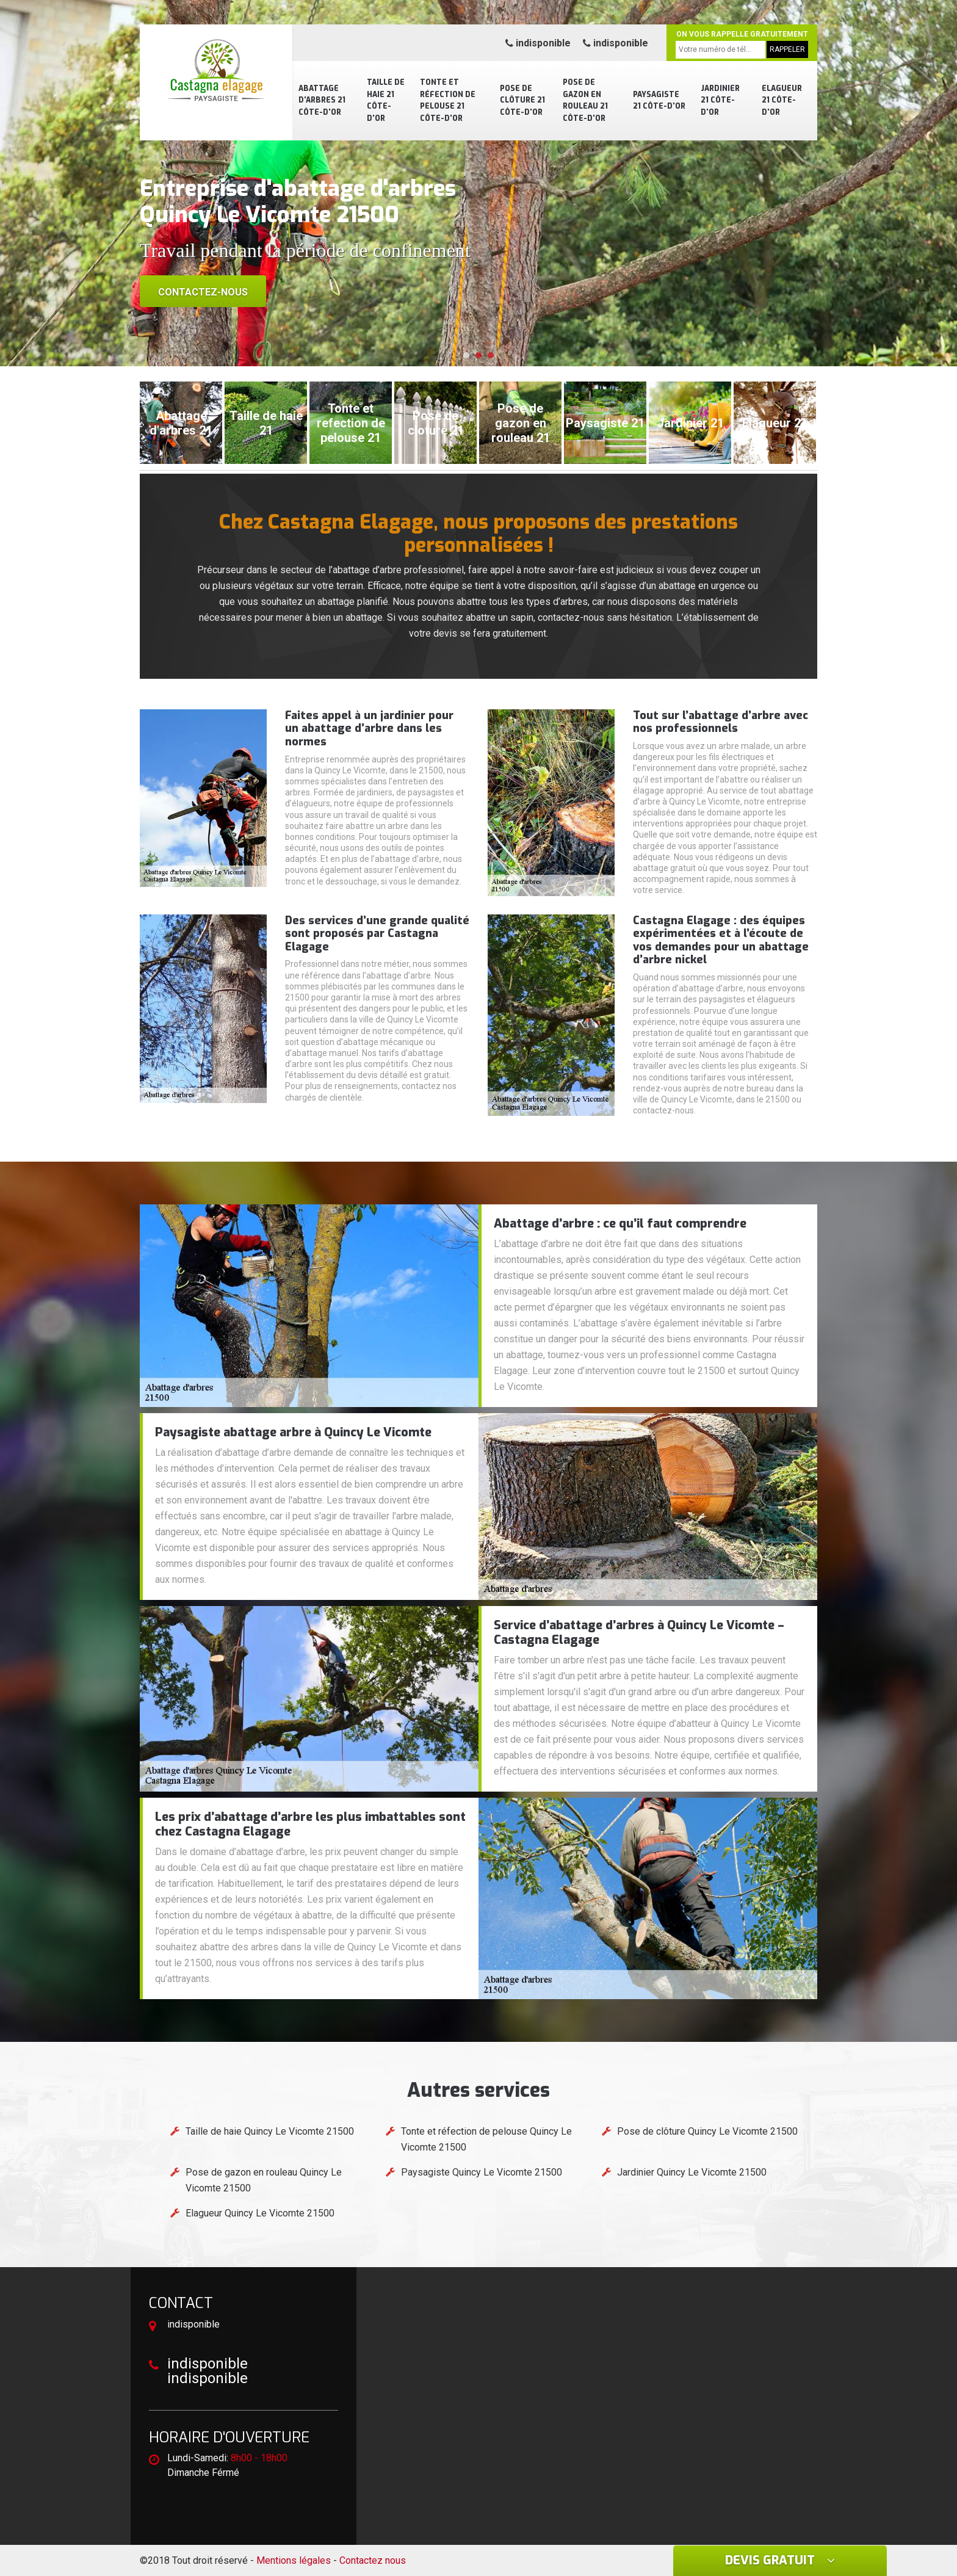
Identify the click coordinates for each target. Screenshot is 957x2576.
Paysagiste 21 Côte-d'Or (659, 101)
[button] (466, 355)
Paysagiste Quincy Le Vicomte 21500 (481, 2172)
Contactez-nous (203, 292)
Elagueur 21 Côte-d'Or (782, 100)
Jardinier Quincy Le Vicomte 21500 (692, 2172)
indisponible (538, 43)
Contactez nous (372, 2560)
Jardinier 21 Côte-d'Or (720, 100)
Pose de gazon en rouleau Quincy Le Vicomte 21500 (264, 2180)
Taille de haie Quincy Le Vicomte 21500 (270, 2131)
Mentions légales (293, 2560)
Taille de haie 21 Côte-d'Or (386, 100)
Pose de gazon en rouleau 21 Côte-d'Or (585, 100)
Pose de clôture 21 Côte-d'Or (522, 100)
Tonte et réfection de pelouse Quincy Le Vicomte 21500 (486, 2139)
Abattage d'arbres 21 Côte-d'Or (321, 100)
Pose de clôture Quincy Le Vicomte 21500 (707, 2131)
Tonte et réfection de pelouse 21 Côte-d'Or (447, 100)
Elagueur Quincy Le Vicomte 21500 (260, 2213)
